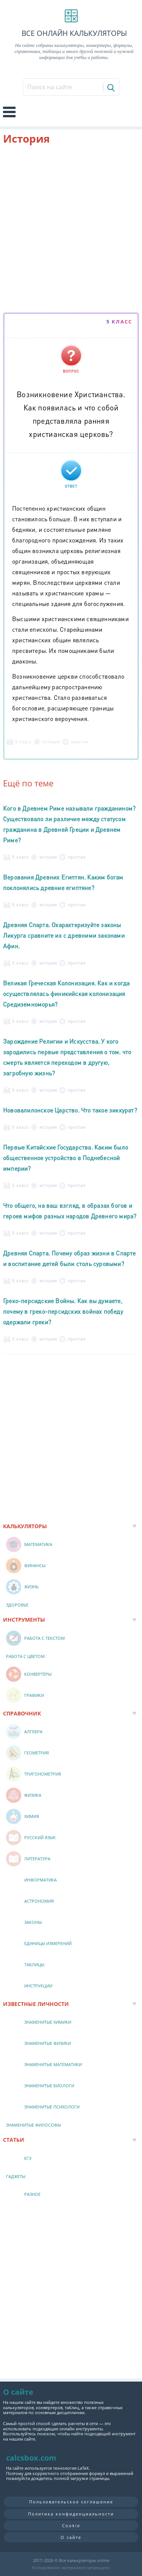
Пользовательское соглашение (71, 2502)
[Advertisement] (71, 230)
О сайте (71, 2537)
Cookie (71, 2525)
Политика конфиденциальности (71, 2514)
